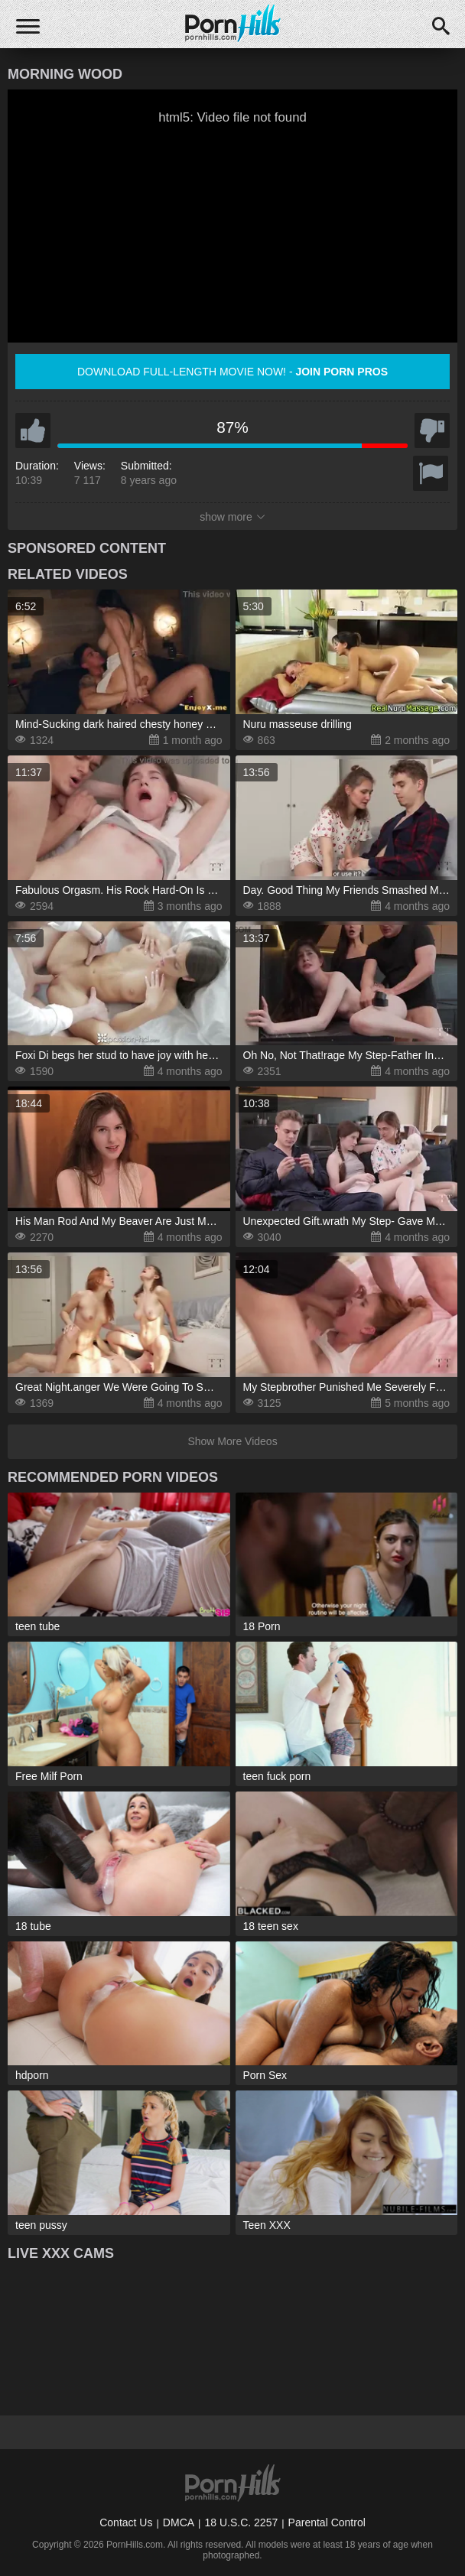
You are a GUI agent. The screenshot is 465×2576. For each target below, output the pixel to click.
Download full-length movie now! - (232, 371)
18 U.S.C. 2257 (241, 2522)
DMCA (178, 2522)
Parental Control (327, 2522)
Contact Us (125, 2522)
